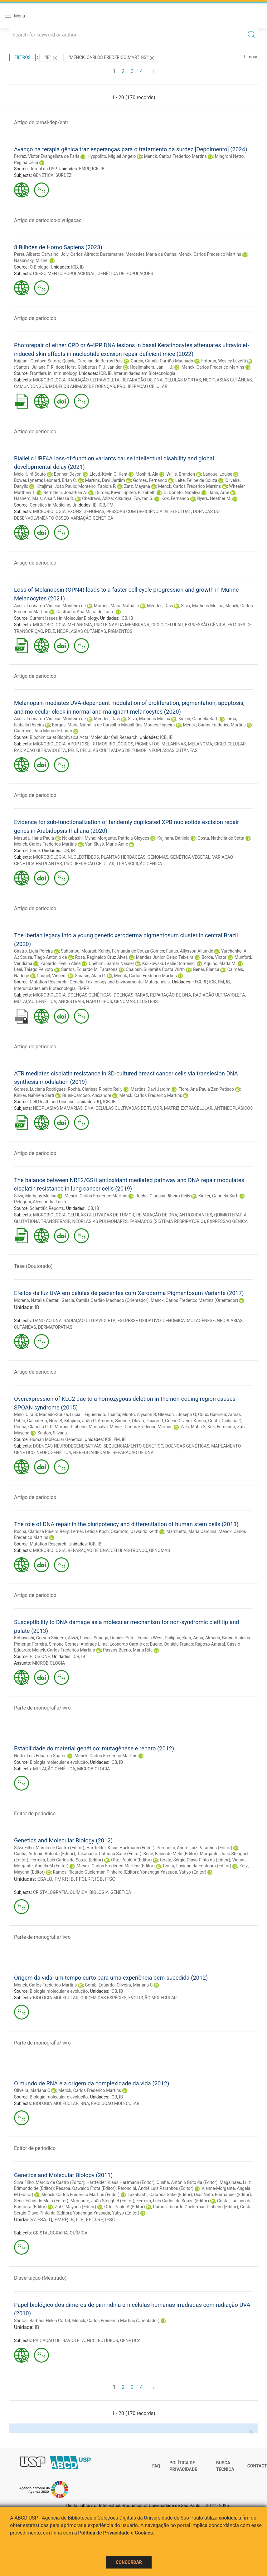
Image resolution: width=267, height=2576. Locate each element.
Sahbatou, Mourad (78, 950)
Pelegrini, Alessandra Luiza (40, 1201)
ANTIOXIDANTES (195, 1214)
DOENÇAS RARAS (131, 994)
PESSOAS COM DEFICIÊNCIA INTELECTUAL (148, 511)
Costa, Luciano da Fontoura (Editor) (197, 1865)
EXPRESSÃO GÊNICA (205, 624)
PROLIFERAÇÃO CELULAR (142, 386)
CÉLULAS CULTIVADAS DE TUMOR (113, 750)
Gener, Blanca (206, 969)
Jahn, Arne (219, 492)
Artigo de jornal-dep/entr (41, 122)
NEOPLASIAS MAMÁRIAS (58, 1108)
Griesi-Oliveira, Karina (185, 1420)
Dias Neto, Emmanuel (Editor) (222, 2194)
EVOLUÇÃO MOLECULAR (153, 1997)
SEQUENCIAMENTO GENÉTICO (133, 1445)
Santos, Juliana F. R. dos (39, 367)
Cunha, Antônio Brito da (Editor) (44, 1853)
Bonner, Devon (68, 474)
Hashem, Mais (28, 498)
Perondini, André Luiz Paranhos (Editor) (194, 1847)
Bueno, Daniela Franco (171, 1644)
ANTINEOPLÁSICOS (233, 1108)
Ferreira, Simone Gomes (55, 1644)
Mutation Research (48, 1543)
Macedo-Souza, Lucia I (61, 1414)
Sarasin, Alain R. (90, 975)
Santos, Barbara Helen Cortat (42, 2320)
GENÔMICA (174, 1320)
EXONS (75, 511)
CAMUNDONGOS (30, 386)
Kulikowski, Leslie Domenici (169, 963)
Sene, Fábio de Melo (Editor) (170, 1853)
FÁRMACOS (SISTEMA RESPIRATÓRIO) (167, 1221)
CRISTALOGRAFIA (50, 1892)
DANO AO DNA (47, 1320)
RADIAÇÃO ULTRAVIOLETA (93, 379)
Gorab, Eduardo (99, 1984)
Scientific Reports (47, 1208)
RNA (84, 2103)
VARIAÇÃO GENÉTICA (92, 518)
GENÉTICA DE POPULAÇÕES (125, 273)
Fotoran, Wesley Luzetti (223, 360)
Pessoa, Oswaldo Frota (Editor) (86, 2188)
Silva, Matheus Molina (202, 605)
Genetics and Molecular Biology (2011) (63, 2175)
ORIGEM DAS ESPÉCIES (103, 1997)
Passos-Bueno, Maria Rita (128, 1649)
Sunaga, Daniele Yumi (114, 1637)
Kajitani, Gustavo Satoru (37, 360)
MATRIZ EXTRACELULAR (188, 1108)
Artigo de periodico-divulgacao (48, 220)
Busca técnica (225, 2466)
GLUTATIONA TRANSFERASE (42, 1221)
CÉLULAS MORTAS (182, 379)
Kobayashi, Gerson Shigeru (40, 1637)
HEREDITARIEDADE (92, 1452)
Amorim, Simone (114, 1420)
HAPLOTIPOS (99, 1001)
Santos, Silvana (52, 1432)
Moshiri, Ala (147, 474)
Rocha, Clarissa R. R (33, 1426)
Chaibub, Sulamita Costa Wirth (155, 969)
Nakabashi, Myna (78, 838)
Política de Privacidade (183, 2466)
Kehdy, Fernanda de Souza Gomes (131, 950)
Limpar (251, 56)
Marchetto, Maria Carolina (192, 1531)
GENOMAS (94, 511)
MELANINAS (174, 743)
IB (103, 168)
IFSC (110, 1879)
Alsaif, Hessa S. (59, 498)
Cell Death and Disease (52, 1101)
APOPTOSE (79, 743)
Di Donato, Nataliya (182, 492)
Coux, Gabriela (212, 1414)
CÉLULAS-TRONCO (129, 1550)
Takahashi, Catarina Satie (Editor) (109, 1853)
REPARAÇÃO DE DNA (142, 379)
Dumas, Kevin (108, 492)
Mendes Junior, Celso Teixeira (165, 957)
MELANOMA (80, 624)
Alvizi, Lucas (79, 1637)
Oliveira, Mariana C (135, 1984)
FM (110, 504)
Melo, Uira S (25, 1414)
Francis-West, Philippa (159, 1637)
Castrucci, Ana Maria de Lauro (85, 611)
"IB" (51, 58)
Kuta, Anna (192, 1637)
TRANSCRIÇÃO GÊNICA (139, 863)
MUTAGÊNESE (201, 1320)
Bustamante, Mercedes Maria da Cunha (138, 254)
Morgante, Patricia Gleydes (123, 838)
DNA (89, 1108)
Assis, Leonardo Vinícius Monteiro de (50, 605)
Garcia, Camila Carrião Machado (162, 360)
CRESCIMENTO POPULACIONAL (64, 273)
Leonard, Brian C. (60, 480)
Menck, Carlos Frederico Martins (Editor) (115, 1865)
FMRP (84, 168)
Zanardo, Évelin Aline (60, 963)
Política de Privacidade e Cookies (115, 2533)
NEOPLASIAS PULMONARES (100, 1221)
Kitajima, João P (80, 1420)
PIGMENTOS (120, 631)
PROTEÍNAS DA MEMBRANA (121, 624)
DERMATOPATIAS (55, 1327)
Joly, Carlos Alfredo (79, 254)
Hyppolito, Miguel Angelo (112, 156)
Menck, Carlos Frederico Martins (175, 156)
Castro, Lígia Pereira (33, 950)
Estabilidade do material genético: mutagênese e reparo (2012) (94, 1748)
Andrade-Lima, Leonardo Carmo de (114, 1644)
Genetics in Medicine (50, 504)
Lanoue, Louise (217, 474)
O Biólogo (39, 266)
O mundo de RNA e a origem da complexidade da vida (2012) (91, 2083)
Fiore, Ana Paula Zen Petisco (206, 1089)
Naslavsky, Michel (31, 260)
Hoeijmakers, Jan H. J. (151, 367)
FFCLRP (199, 981)
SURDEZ (64, 175)
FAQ (156, 2465)
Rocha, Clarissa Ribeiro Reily (95, 1089)
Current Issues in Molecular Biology (64, 618)
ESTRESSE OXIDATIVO (139, 1320)
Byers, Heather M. (214, 498)
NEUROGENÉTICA (53, 1452)
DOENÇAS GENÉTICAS (90, 994)
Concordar (129, 2562)
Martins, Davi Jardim (105, 480)
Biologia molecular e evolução (59, 1762)
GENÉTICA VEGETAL (190, 857)
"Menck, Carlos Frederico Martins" (111, 58)
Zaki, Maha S (193, 1426)
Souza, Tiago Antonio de (43, 957)
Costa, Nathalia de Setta (221, 838)
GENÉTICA (43, 175)
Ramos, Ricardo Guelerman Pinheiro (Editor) (95, 1872)
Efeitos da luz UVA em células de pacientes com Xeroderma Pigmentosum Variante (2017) (129, 1293)
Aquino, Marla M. (220, 963)
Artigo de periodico (35, 318)
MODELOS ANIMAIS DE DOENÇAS (82, 386)
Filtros (22, 57)
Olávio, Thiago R (147, 1420)
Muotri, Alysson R (139, 1414)
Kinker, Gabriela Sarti (198, 718)
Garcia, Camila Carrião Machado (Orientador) (104, 1300)
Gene (35, 850)
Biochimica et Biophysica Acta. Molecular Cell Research (83, 737)
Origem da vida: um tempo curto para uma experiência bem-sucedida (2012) (111, 1977)
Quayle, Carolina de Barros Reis (92, 360)
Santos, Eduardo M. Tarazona (89, 969)
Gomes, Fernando (150, 480)
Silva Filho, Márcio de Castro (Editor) (49, 1847)
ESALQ (44, 1879)
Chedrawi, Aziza (97, 498)
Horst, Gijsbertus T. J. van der (93, 367)
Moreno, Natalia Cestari (37, 1300)
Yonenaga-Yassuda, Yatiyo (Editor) (173, 1872)
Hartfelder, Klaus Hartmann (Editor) (120, 1847)
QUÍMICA (79, 1892)
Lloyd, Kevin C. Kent (108, 474)
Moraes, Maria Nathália (116, 605)
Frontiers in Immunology (53, 373)
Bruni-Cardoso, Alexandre (86, 1095)
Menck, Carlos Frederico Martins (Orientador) (194, 1300)
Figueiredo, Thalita (102, 1414)
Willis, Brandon (181, 474)
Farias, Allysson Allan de (189, 950)
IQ (99, 1101)
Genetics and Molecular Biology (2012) (63, 1840)
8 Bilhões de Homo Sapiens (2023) (58, 247)
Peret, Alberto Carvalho (36, 254)
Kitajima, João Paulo (56, 486)
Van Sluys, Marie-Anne (106, 844)
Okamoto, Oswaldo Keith (134, 1531)
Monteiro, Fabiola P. (97, 486)
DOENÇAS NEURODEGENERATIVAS (67, 1445)
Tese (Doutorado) (33, 1266)
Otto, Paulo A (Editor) (131, 1859)
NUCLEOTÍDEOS (83, 857)
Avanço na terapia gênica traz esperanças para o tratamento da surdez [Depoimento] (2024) (130, 149)
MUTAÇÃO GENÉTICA (35, 1001)
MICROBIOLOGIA (49, 379)
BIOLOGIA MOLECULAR (56, 1997)
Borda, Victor (213, 957)
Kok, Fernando (175, 498)
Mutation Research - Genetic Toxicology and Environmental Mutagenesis (100, 981)
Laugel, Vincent (52, 975)
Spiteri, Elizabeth (140, 492)
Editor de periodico (35, 1814)
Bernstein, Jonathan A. (65, 492)
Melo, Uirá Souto (30, 474)
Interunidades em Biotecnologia (144, 373)
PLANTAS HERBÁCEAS (123, 857)
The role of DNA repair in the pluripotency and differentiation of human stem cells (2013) (126, 1524)
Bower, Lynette (28, 480)
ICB (95, 168)
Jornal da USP (43, 168)
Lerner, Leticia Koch (90, 1531)
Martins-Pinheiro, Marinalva (81, 1426)
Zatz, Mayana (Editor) (75, 2206)
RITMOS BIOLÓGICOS (113, 743)
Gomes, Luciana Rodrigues (40, 1089)
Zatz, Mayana (137, 486)
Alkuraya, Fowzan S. (134, 498)
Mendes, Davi (160, 605)
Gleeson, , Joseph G (177, 1414)
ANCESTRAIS (71, 1001)
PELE (50, 631)
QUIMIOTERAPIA (230, 1214)
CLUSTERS (147, 1001)
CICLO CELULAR (167, 624)
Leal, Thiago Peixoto (33, 969)
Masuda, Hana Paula (34, 838)
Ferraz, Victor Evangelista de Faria (47, 156)
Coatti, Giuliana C (224, 1420)
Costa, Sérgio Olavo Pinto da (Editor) (195, 1859)
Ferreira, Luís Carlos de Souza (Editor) (66, 1859)
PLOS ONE (40, 1656)
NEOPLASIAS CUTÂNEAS (227, 379)
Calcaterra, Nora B (44, 1420)
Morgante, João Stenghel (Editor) (102, 2200)
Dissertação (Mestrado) (40, 2278)
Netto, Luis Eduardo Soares (40, 1755)
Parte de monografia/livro (42, 1708)
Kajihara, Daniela (173, 838)
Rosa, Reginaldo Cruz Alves (101, 957)
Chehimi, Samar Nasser (111, 963)
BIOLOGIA (99, 1892)
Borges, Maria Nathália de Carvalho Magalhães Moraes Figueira (113, 724)
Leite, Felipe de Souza (196, 480)
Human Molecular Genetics (56, 1439)
